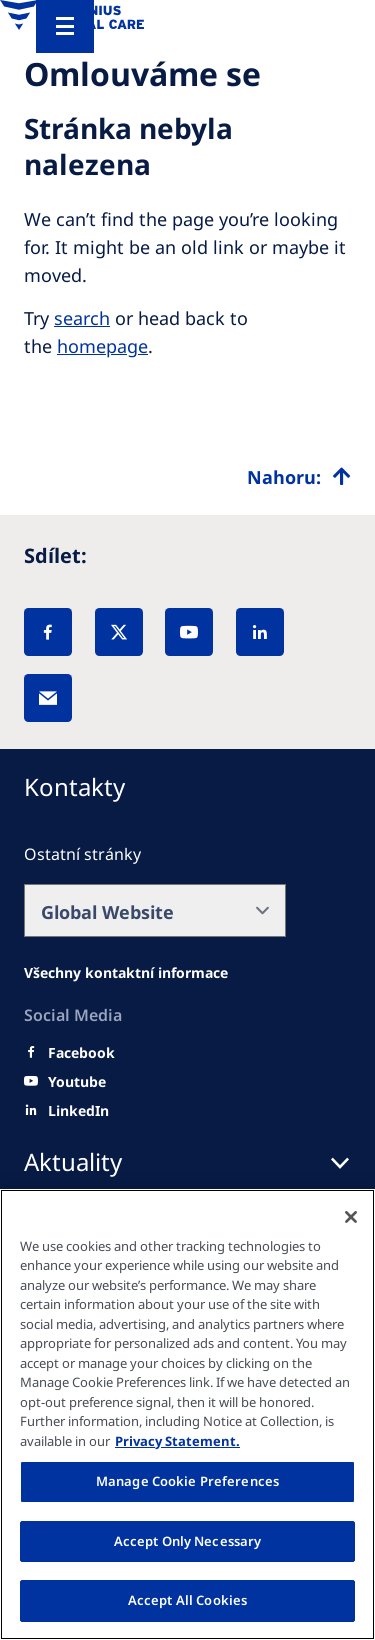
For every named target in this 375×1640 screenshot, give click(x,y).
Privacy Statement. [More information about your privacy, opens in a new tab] (177, 1441)
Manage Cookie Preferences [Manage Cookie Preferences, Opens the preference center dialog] (187, 1481)
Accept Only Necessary (188, 1541)
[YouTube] (189, 632)
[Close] (351, 1217)
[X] (119, 632)
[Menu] (65, 26)
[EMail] (48, 698)
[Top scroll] (299, 477)
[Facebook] (48, 632)
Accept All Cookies (187, 1600)
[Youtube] (77, 1082)
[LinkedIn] (260, 632)
